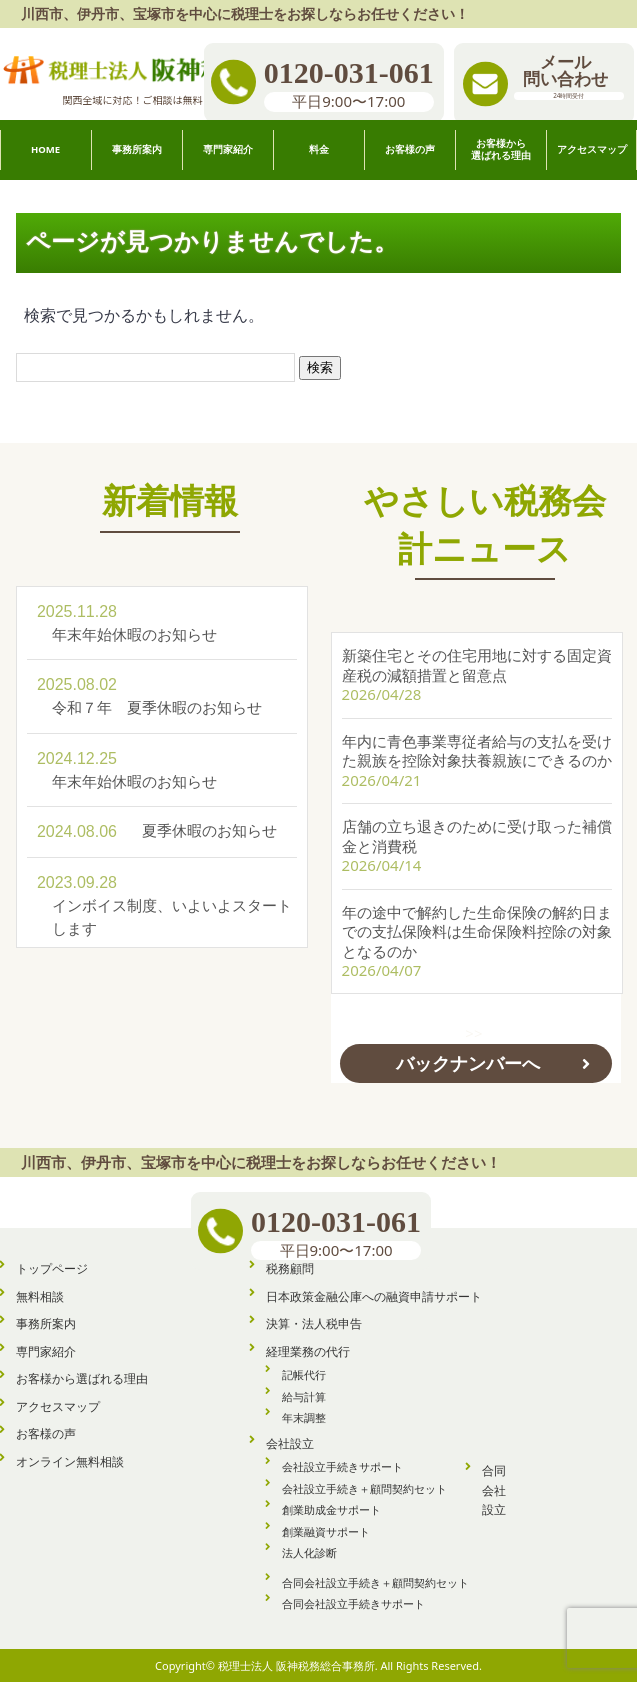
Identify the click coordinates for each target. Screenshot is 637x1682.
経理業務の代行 (308, 1350)
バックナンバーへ (468, 1057)
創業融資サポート (326, 1530)
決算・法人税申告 (314, 1322)
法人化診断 (309, 1551)
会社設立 (290, 1442)
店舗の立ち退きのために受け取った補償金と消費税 (477, 830)
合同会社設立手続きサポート (353, 1602)
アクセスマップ (58, 1405)
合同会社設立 (494, 1489)
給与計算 (304, 1395)
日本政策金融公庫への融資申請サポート (374, 1295)
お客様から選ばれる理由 (82, 1377)
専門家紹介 (46, 1350)
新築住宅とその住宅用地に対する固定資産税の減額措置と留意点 (477, 659)
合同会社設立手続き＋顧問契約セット (375, 1581)
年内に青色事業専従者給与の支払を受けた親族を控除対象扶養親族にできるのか (477, 745)
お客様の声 (46, 1432)
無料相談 (40, 1295)
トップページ (52, 1267)
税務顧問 (290, 1267)
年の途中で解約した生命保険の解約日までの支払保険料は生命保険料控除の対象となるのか (477, 925)
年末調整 (304, 1416)
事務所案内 (46, 1322)
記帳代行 (304, 1373)
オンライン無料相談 (70, 1460)
